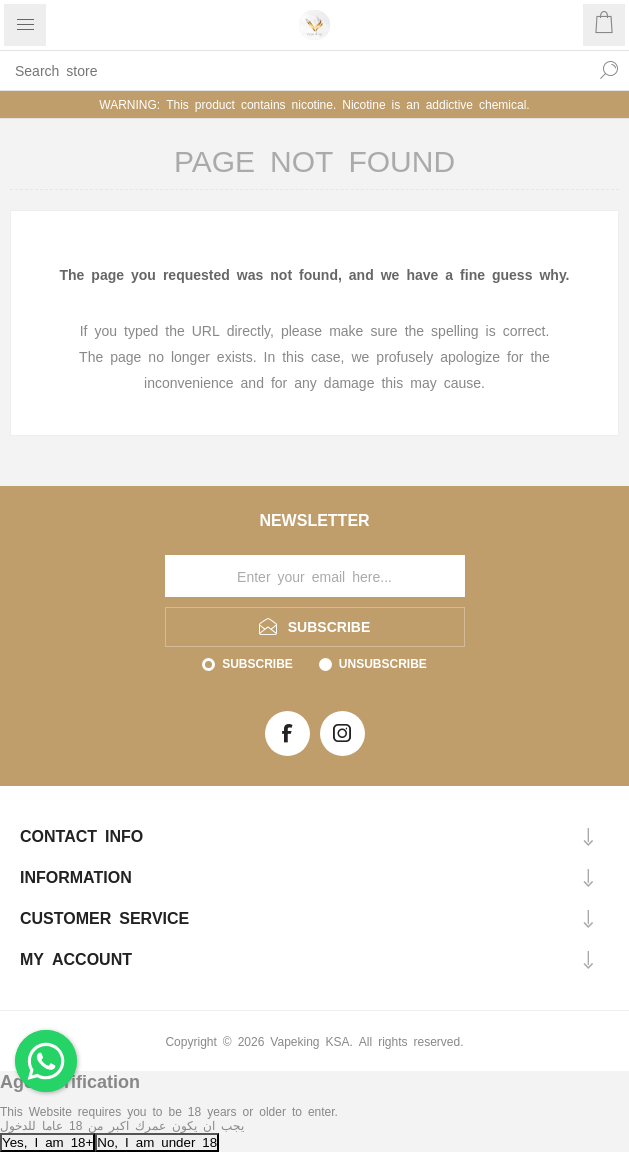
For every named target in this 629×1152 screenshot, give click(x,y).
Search (609, 70)
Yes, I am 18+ (47, 1141)
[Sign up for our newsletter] (315, 576)
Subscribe (257, 663)
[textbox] (294, 70)
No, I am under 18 (157, 1141)
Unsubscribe (383, 663)
